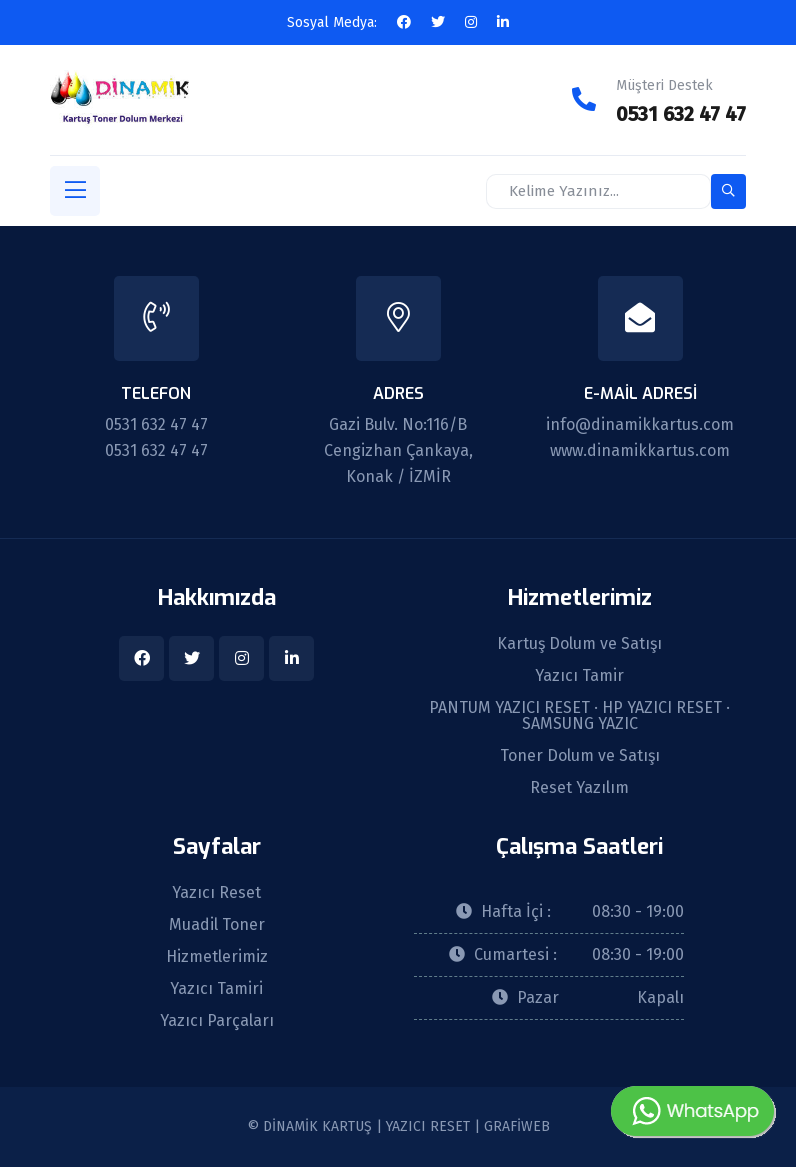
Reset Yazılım (579, 788)
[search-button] (728, 191)
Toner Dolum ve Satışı (580, 756)
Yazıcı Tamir (579, 676)
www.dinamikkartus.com (640, 450)
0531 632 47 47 (681, 114)
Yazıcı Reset (216, 893)
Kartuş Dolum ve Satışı (579, 644)
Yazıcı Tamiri (216, 989)
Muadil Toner (217, 925)
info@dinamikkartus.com (640, 424)
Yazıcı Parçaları (217, 1021)
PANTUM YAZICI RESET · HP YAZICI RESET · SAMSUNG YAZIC (579, 716)
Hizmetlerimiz (217, 957)
